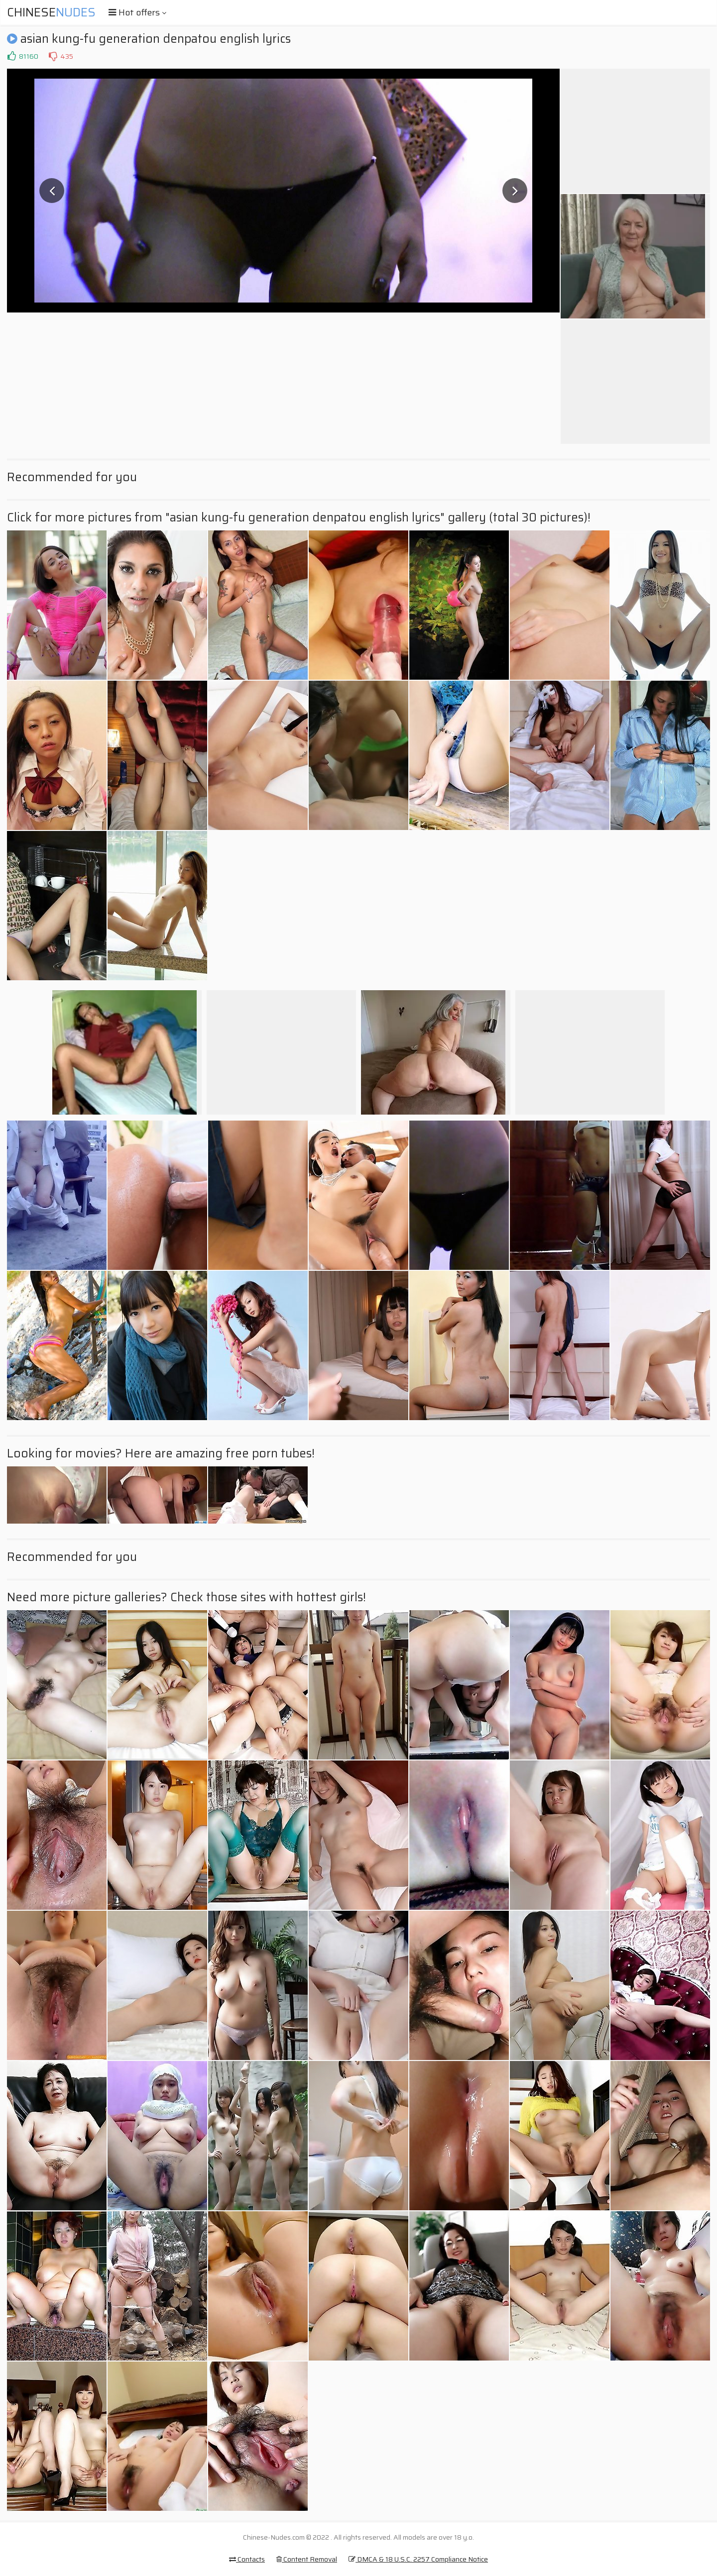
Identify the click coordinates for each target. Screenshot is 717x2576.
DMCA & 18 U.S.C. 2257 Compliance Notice (418, 2559)
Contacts (247, 2559)
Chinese (51, 12)
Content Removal (306, 2559)
